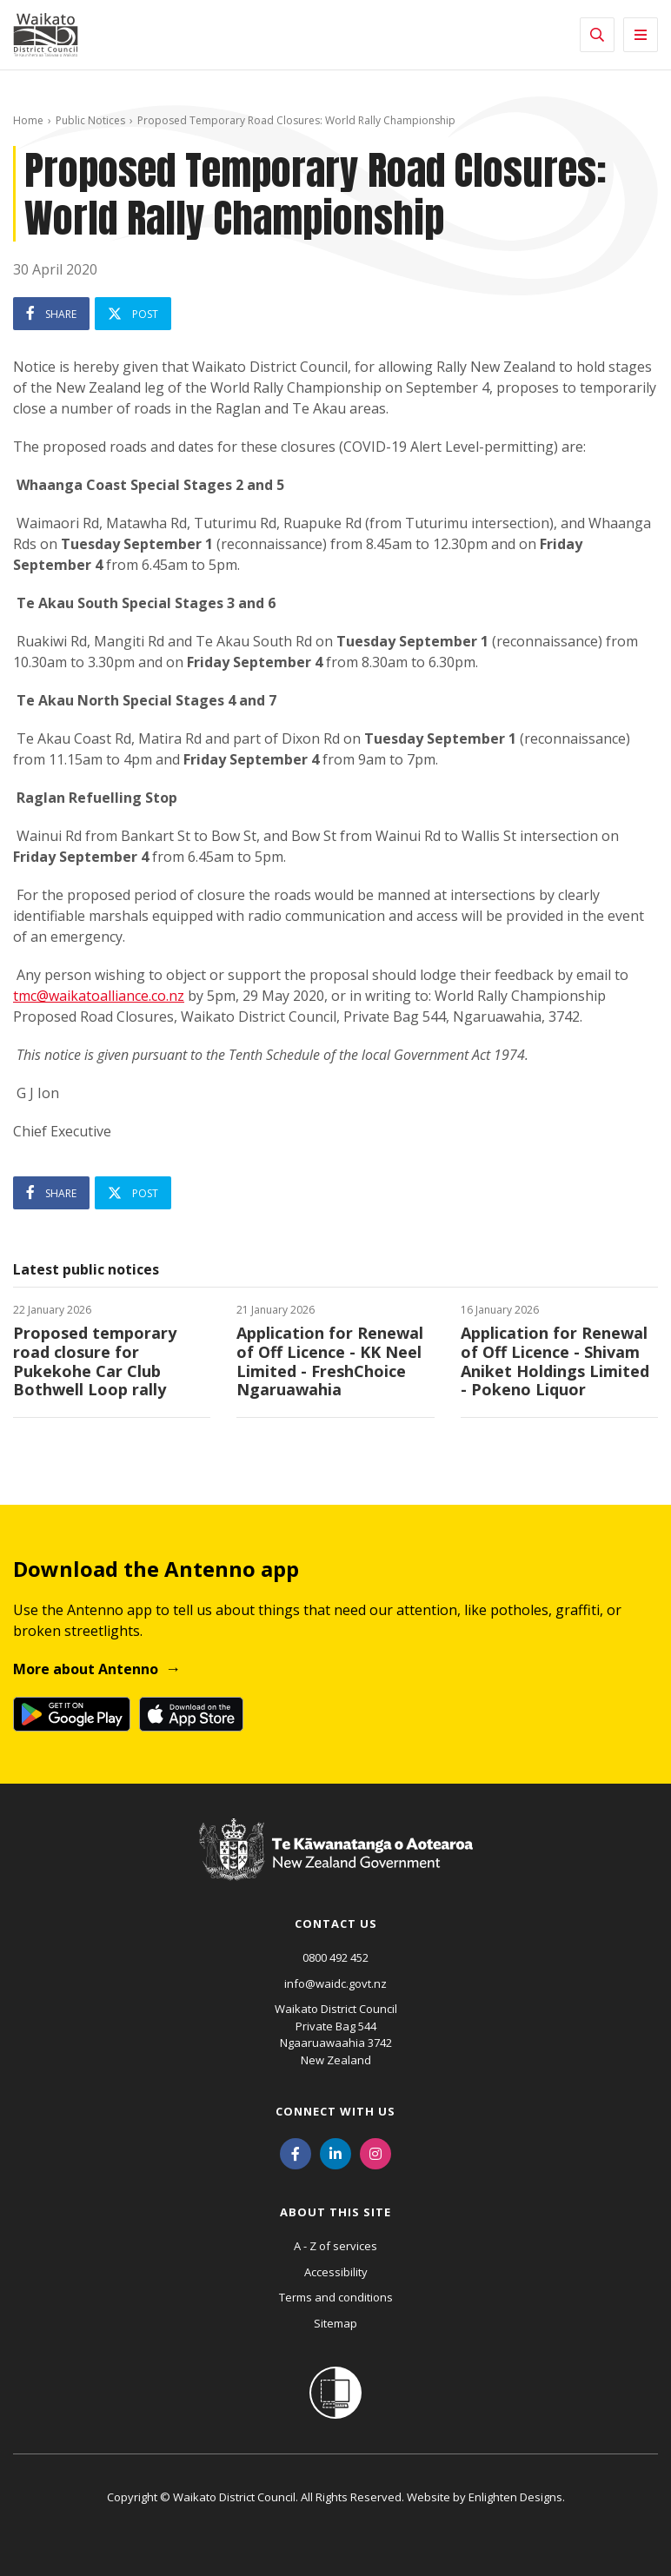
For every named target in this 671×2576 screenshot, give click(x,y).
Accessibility (336, 2272)
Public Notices (90, 120)
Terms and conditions (336, 2297)
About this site (335, 2212)
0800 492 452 (335, 1957)
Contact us (336, 1923)
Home (28, 120)
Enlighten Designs (515, 2497)
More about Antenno (85, 1669)
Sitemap (335, 2323)
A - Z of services (335, 2246)
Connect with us (335, 2111)
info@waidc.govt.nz (335, 1983)
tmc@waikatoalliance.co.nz (98, 995)
